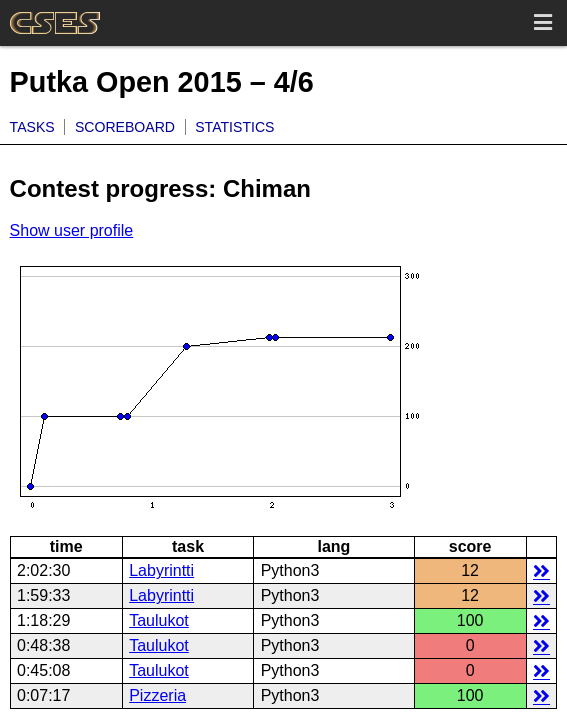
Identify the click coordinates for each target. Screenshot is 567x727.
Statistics (234, 127)
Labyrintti (161, 570)
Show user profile (72, 230)
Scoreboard (125, 127)
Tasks (32, 127)
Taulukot (159, 620)
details (541, 570)
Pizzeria (157, 695)
